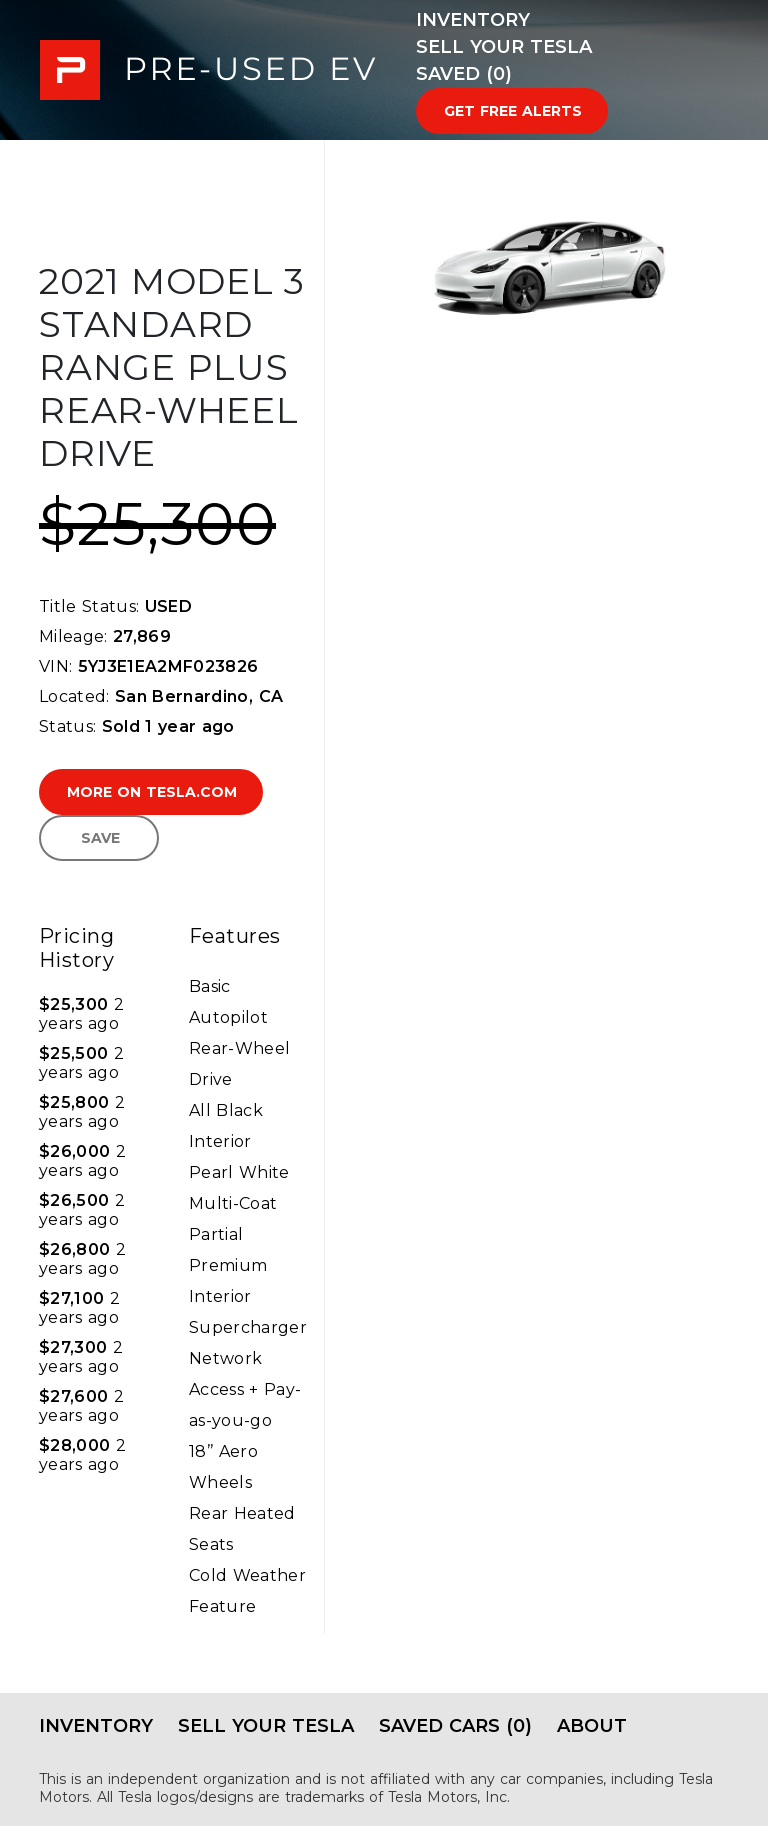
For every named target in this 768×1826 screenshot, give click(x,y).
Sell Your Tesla (504, 47)
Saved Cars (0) (455, 1726)
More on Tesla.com (152, 792)
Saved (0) (464, 74)
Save (100, 838)
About (592, 1726)
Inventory (473, 20)
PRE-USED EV (208, 70)
